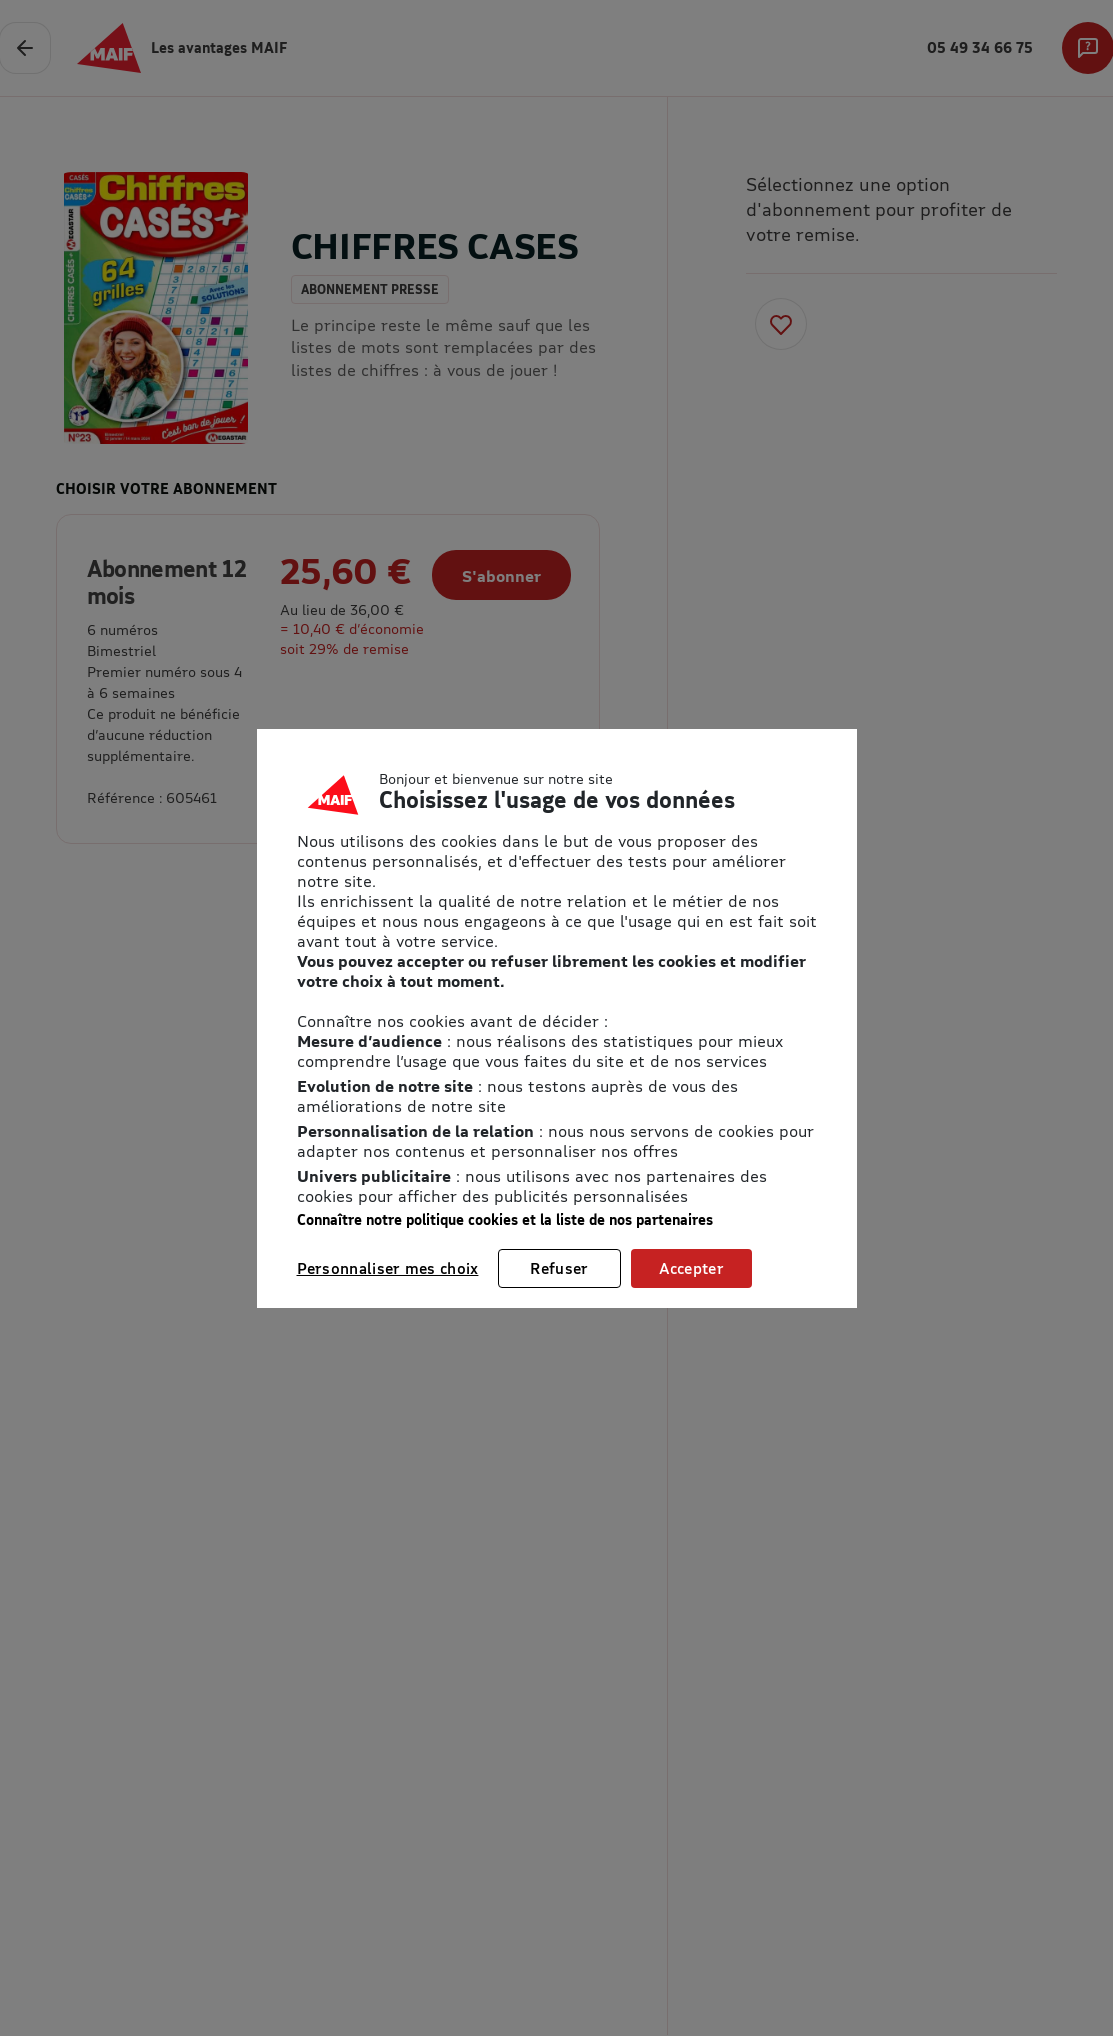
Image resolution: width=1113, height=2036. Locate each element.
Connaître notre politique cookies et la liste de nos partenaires (505, 1219)
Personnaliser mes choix (388, 1268)
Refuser (559, 1268)
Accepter (691, 1268)
